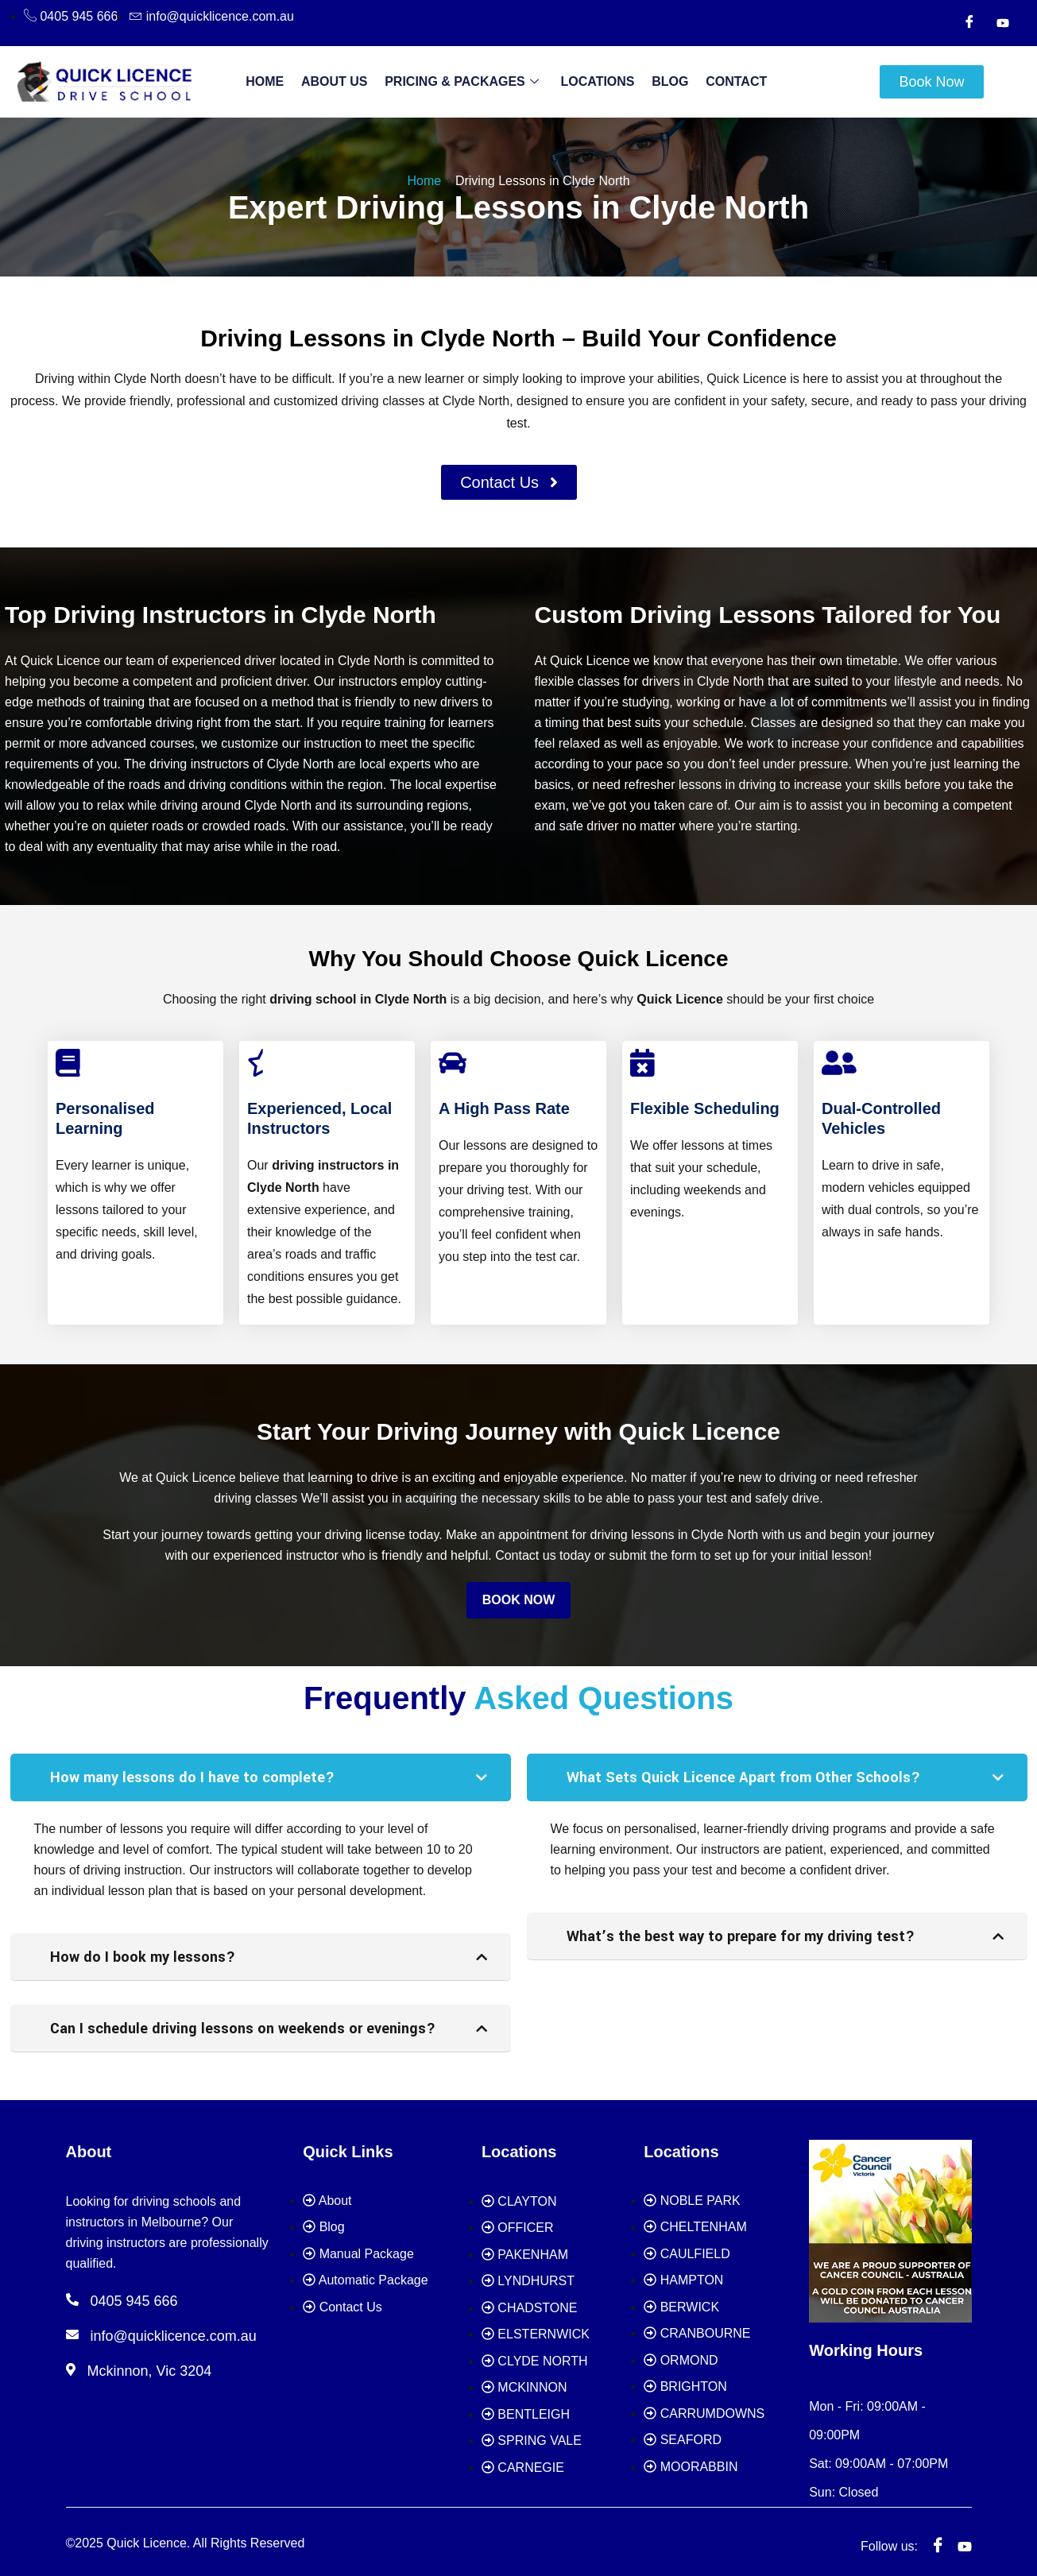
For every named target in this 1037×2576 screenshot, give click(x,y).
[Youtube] (1003, 23)
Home (276, 81)
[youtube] (965, 2539)
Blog (663, 81)
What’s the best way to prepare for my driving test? (741, 1936)
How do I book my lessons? (142, 1957)
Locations (596, 81)
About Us (341, 81)
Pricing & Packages (464, 82)
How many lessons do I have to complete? (192, 1777)
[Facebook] (969, 23)
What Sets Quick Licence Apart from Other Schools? (743, 1777)
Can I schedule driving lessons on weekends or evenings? (242, 2028)
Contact (725, 81)
